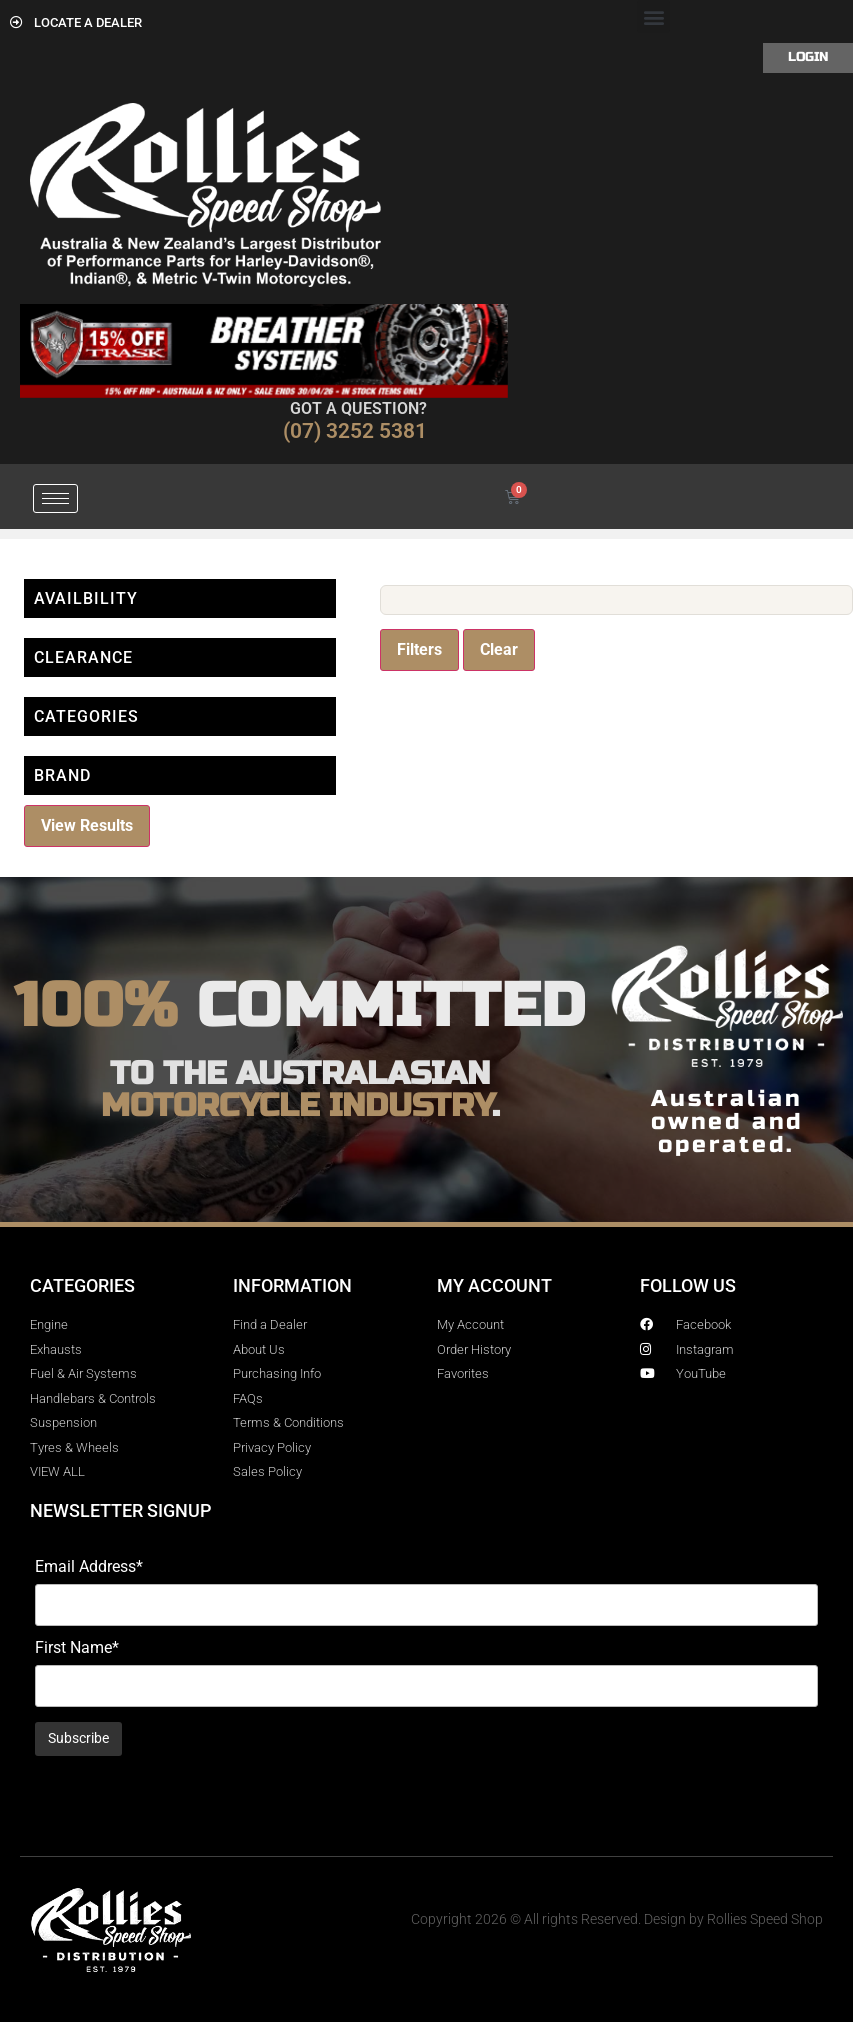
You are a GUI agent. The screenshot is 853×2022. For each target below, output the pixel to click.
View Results (87, 825)
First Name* (77, 1648)
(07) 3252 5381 (355, 431)
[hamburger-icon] (55, 498)
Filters (419, 649)
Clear (499, 649)
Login (808, 57)
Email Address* (89, 1567)
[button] (653, 16)
